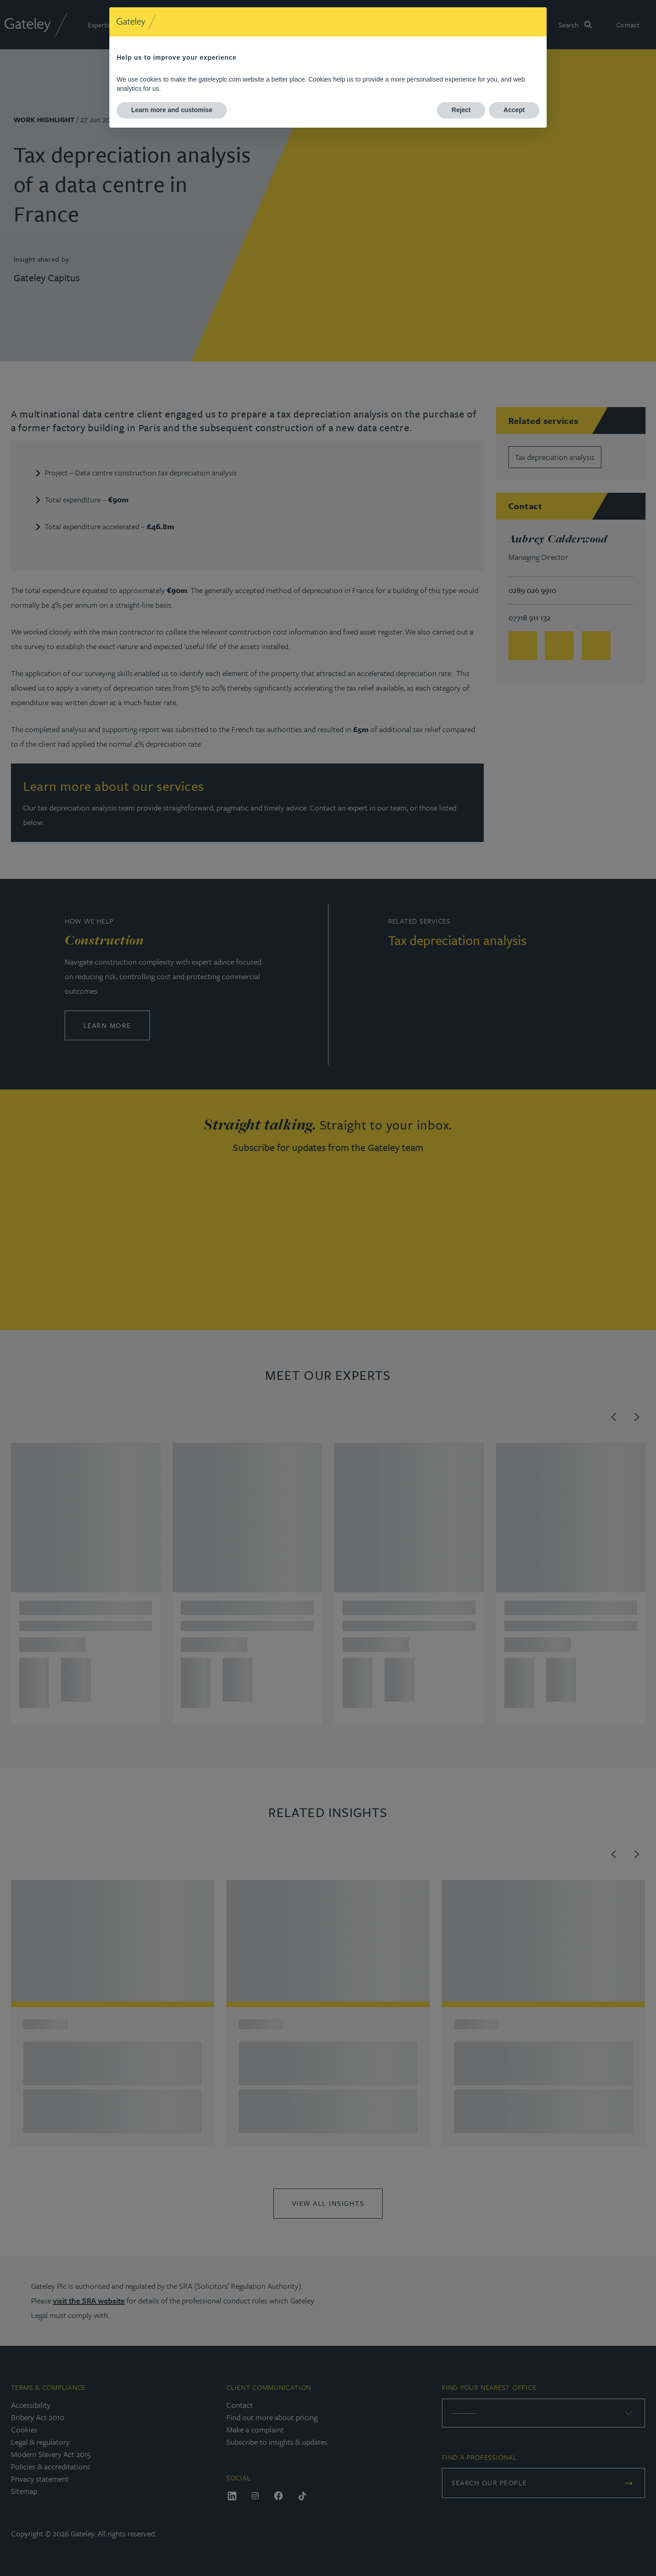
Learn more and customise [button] (171, 110)
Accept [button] (514, 110)
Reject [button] (461, 110)
